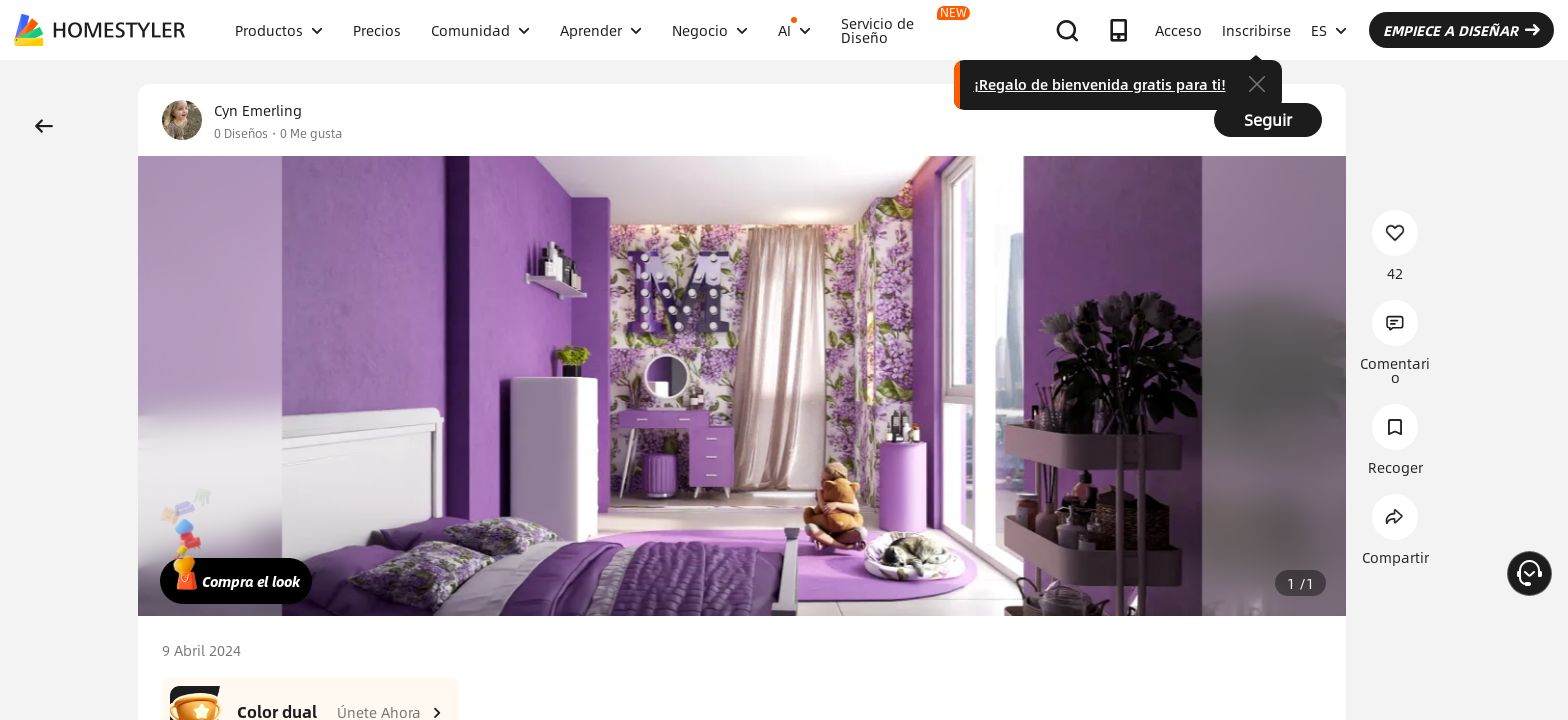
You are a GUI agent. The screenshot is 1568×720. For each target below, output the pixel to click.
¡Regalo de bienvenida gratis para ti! (1100, 84)
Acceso (1178, 30)
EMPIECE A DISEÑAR (1461, 30)
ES (1329, 30)
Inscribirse (1256, 30)
